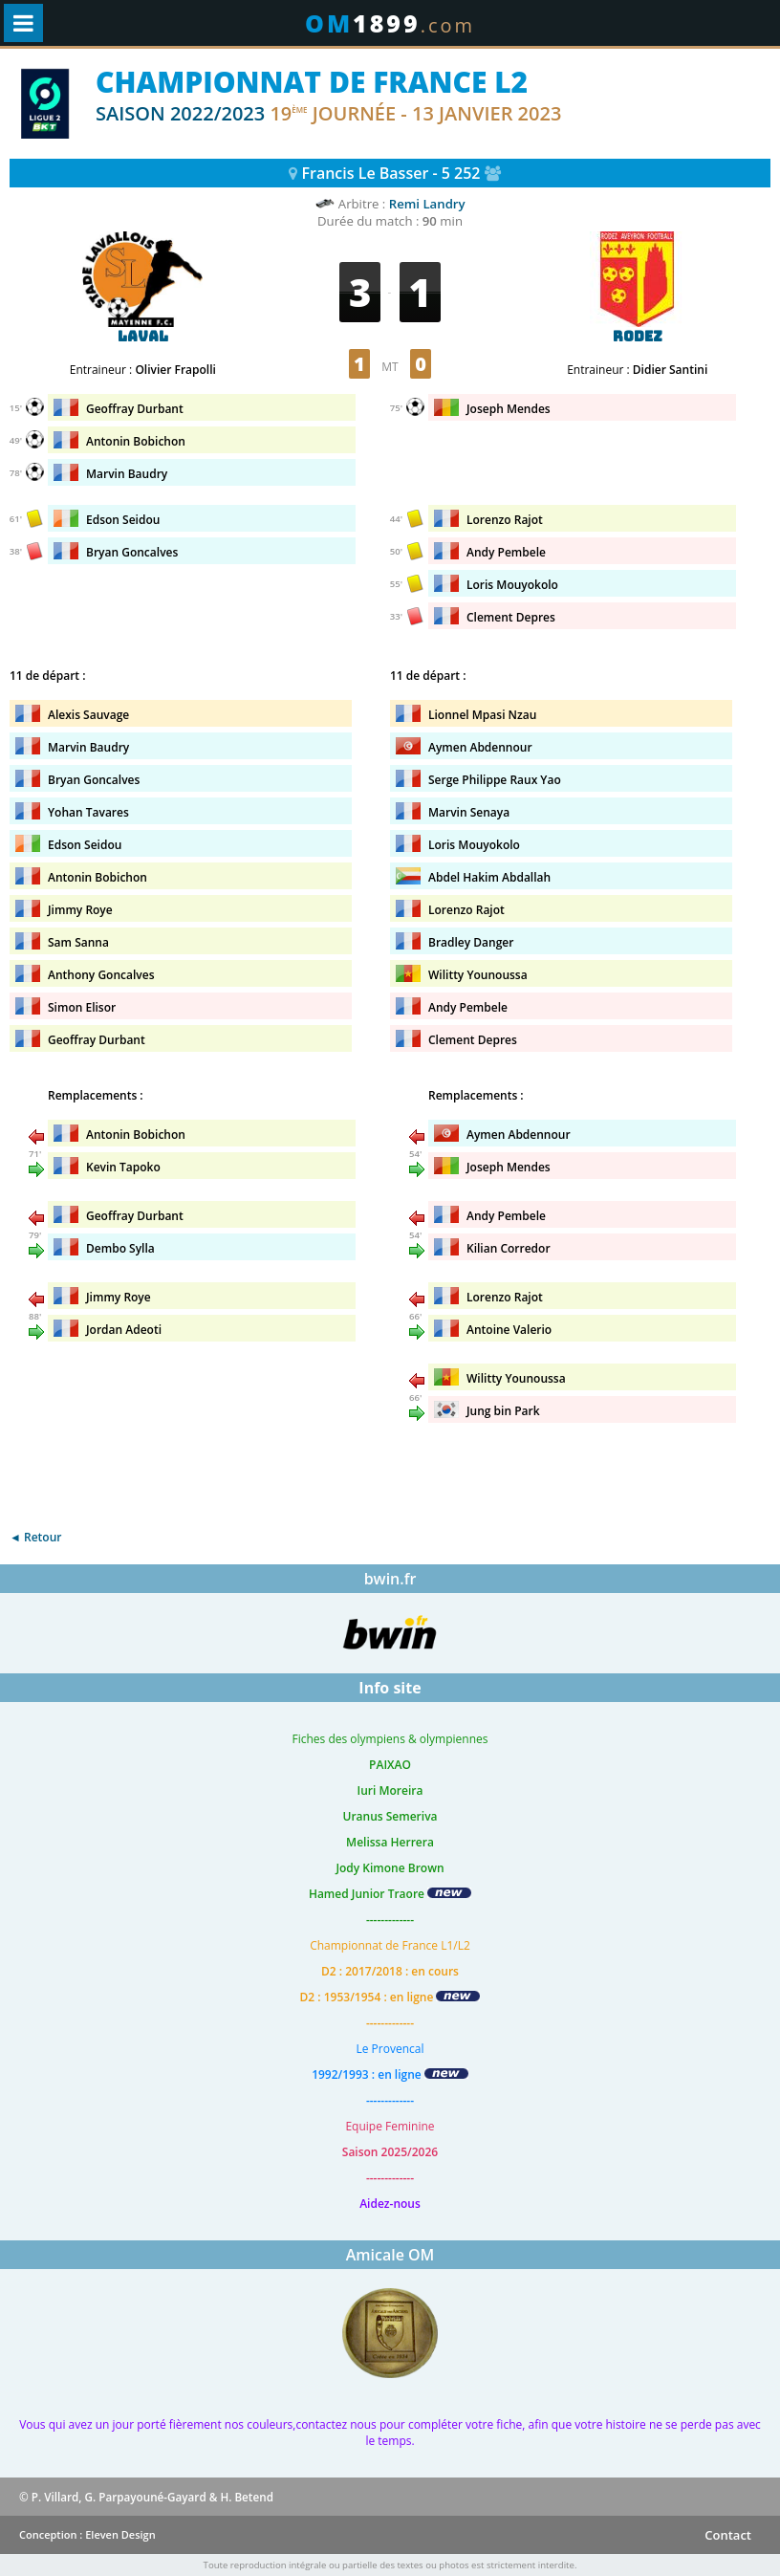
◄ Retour (35, 1537)
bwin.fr (390, 1578)
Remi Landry (427, 203)
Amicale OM (390, 2254)
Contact (727, 2534)
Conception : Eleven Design (87, 2534)
